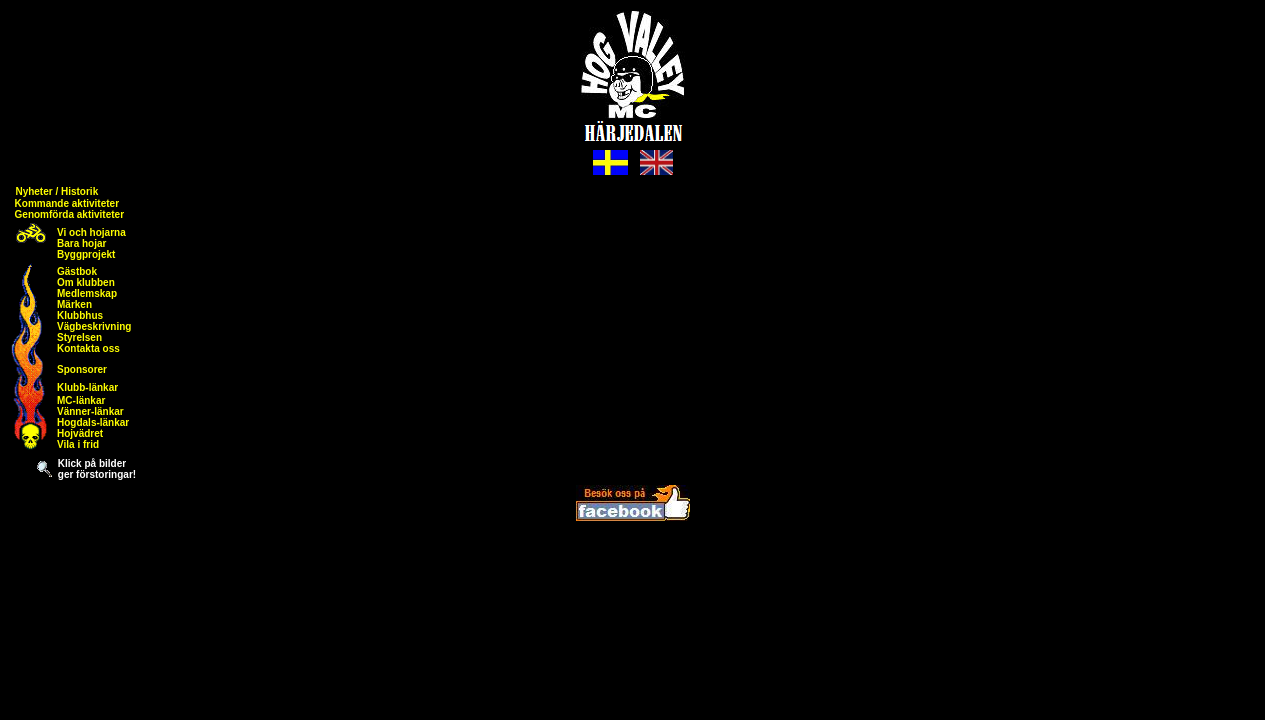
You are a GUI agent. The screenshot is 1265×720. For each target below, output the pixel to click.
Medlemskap (87, 293)
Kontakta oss (88, 348)
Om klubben (86, 282)
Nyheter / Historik (56, 191)
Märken (74, 304)
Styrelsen (79, 337)
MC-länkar (81, 400)
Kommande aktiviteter (67, 203)
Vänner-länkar (90, 411)
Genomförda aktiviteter (69, 214)
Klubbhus (80, 315)
